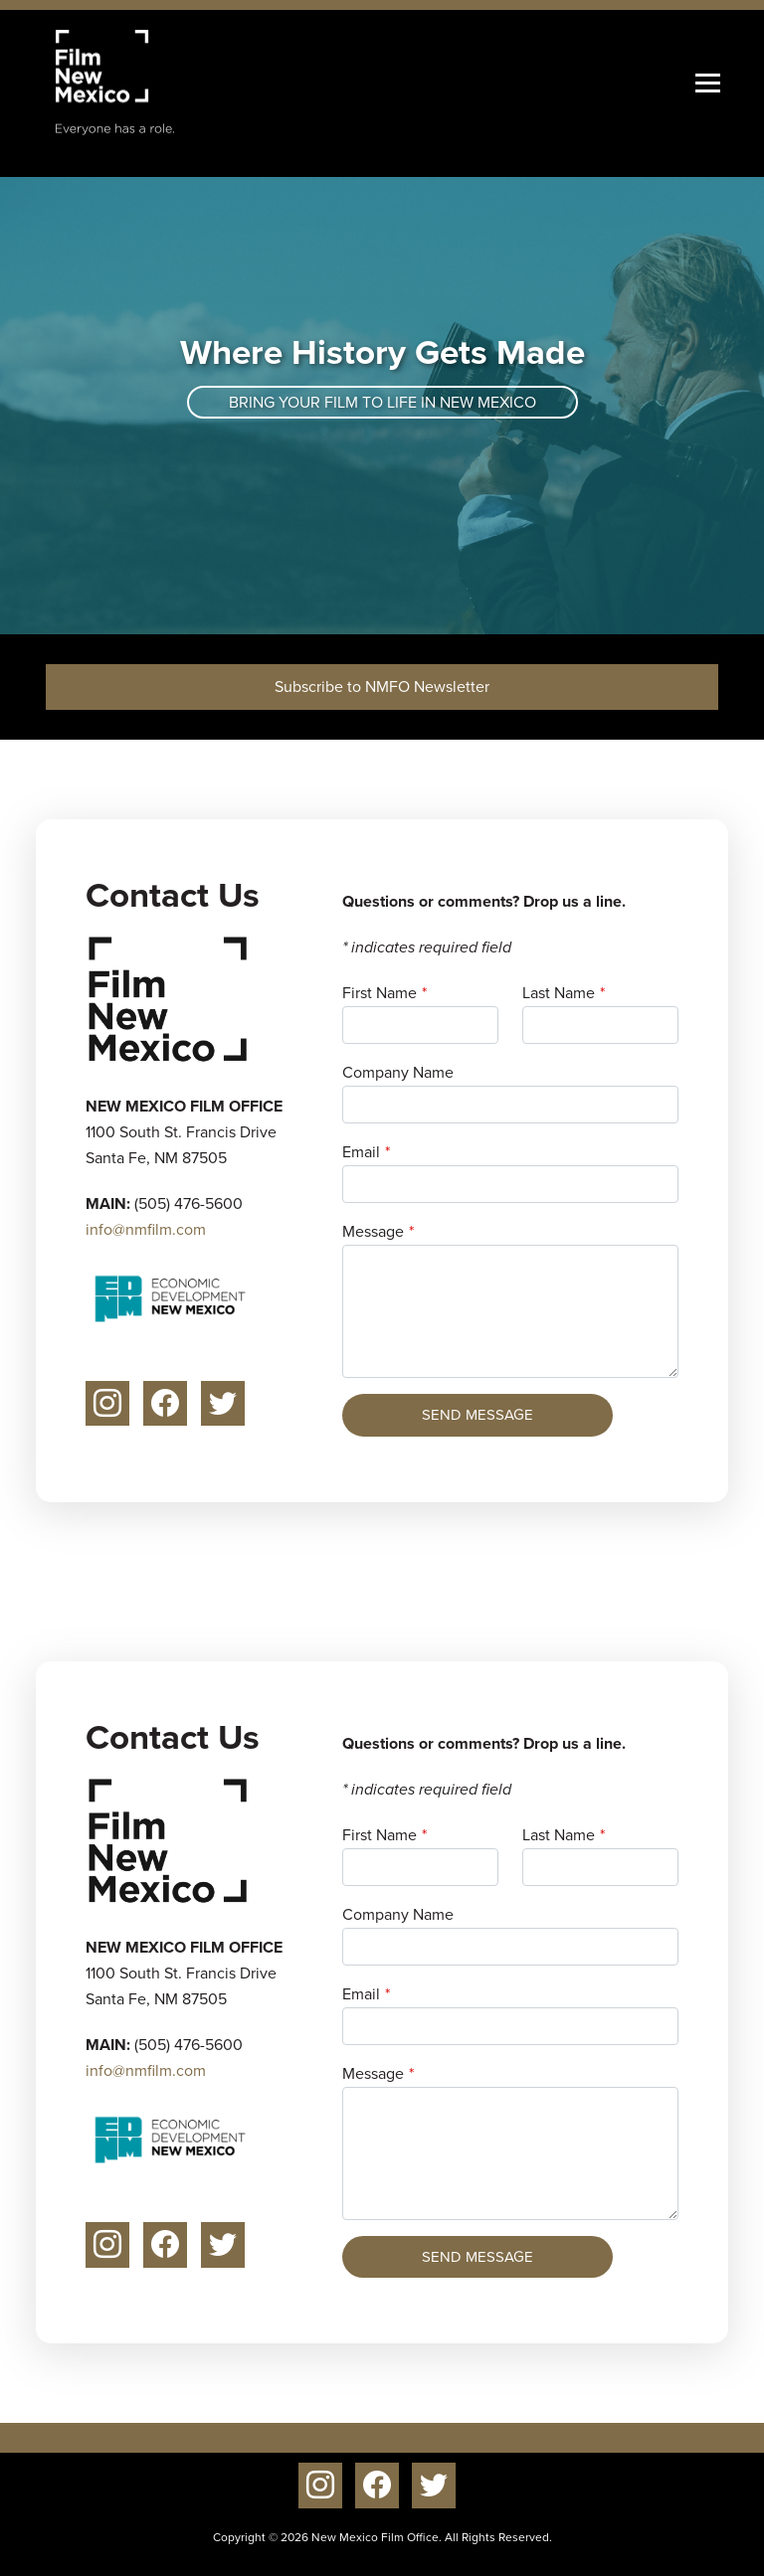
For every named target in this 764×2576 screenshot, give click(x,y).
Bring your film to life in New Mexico (382, 402)
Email (361, 1151)
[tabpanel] (382, 405)
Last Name (558, 992)
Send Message (477, 1415)
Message (373, 1231)
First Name (379, 992)
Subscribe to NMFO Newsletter (382, 686)
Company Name (398, 1072)
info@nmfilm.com (146, 1229)
